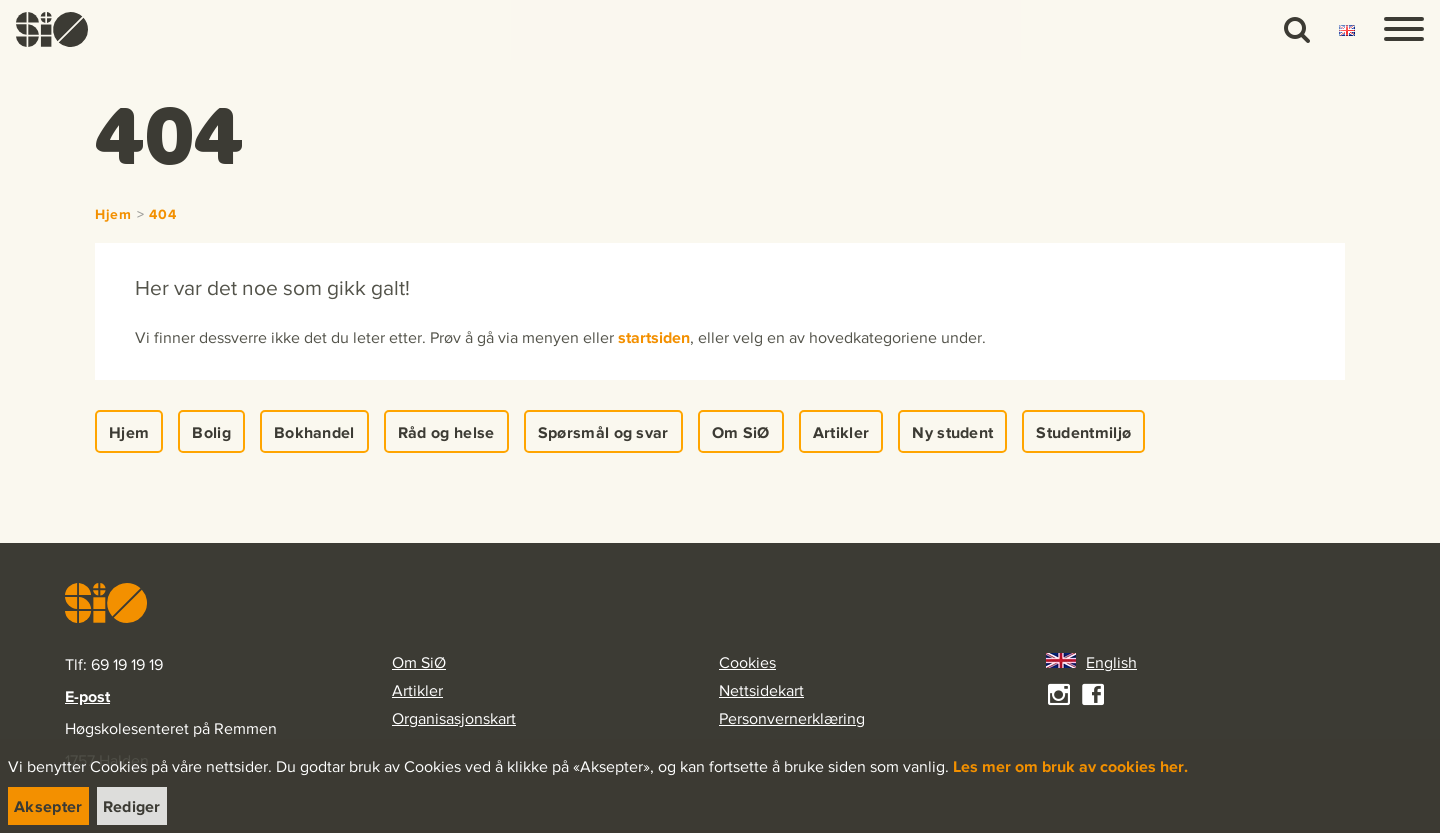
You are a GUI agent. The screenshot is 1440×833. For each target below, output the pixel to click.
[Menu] (1404, 30)
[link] (52, 29)
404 (162, 214)
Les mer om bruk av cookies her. (1070, 766)
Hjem (113, 214)
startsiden (654, 337)
